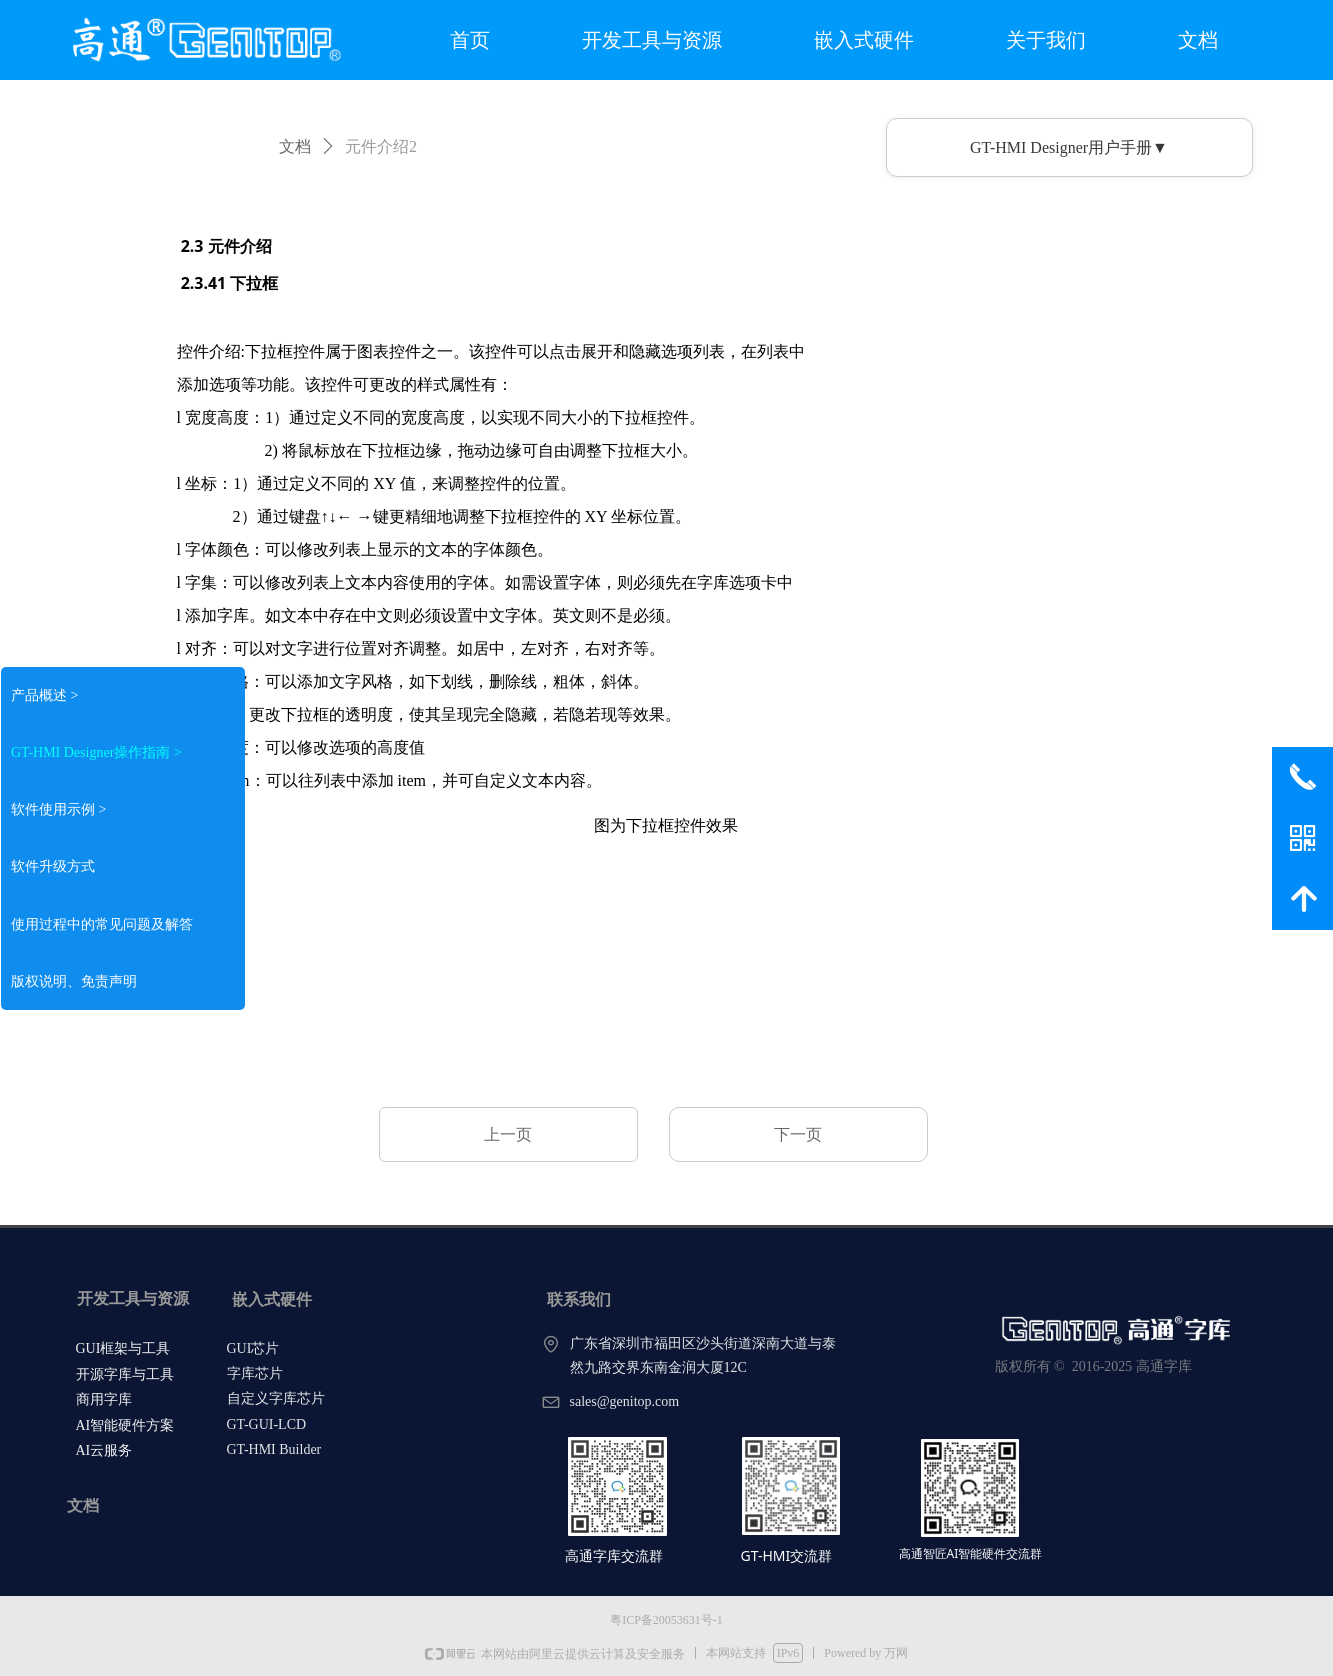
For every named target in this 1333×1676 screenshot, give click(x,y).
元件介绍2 (381, 146)
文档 (295, 146)
